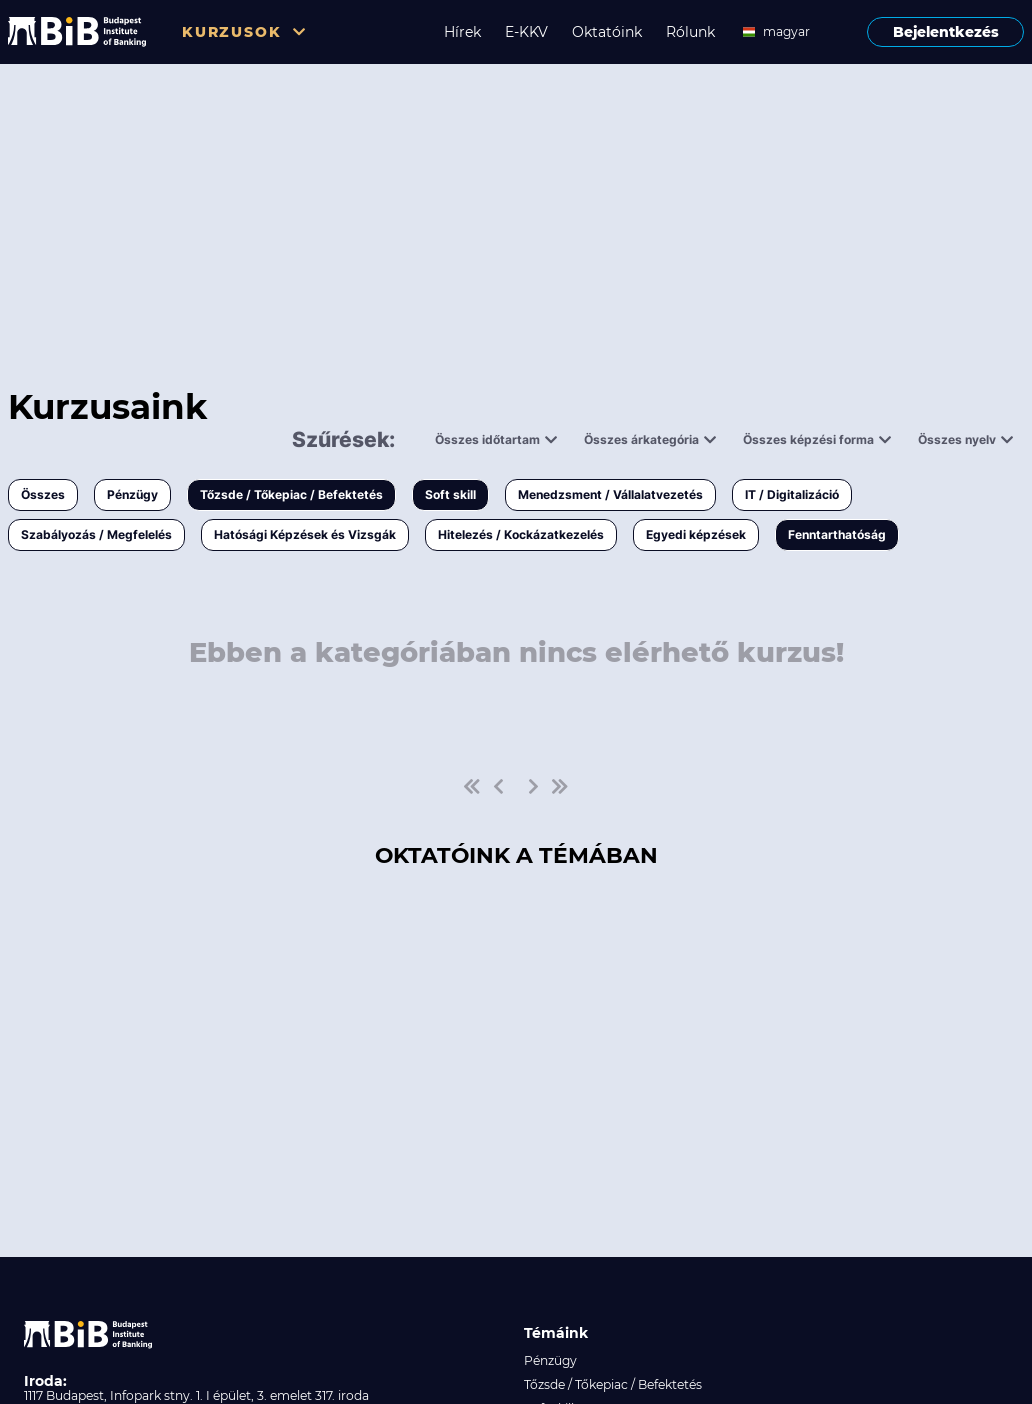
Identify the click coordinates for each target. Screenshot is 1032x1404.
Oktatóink (607, 32)
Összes (43, 494)
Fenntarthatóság (837, 534)
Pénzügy (132, 494)
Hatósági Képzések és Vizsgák (305, 534)
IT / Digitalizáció (792, 494)
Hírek (462, 32)
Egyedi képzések (696, 534)
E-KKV (526, 32)
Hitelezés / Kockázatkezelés (521, 534)
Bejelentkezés (946, 32)
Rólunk (690, 32)
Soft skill (450, 494)
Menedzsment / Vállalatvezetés (610, 494)
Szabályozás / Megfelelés (96, 534)
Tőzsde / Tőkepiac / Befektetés (291, 494)
